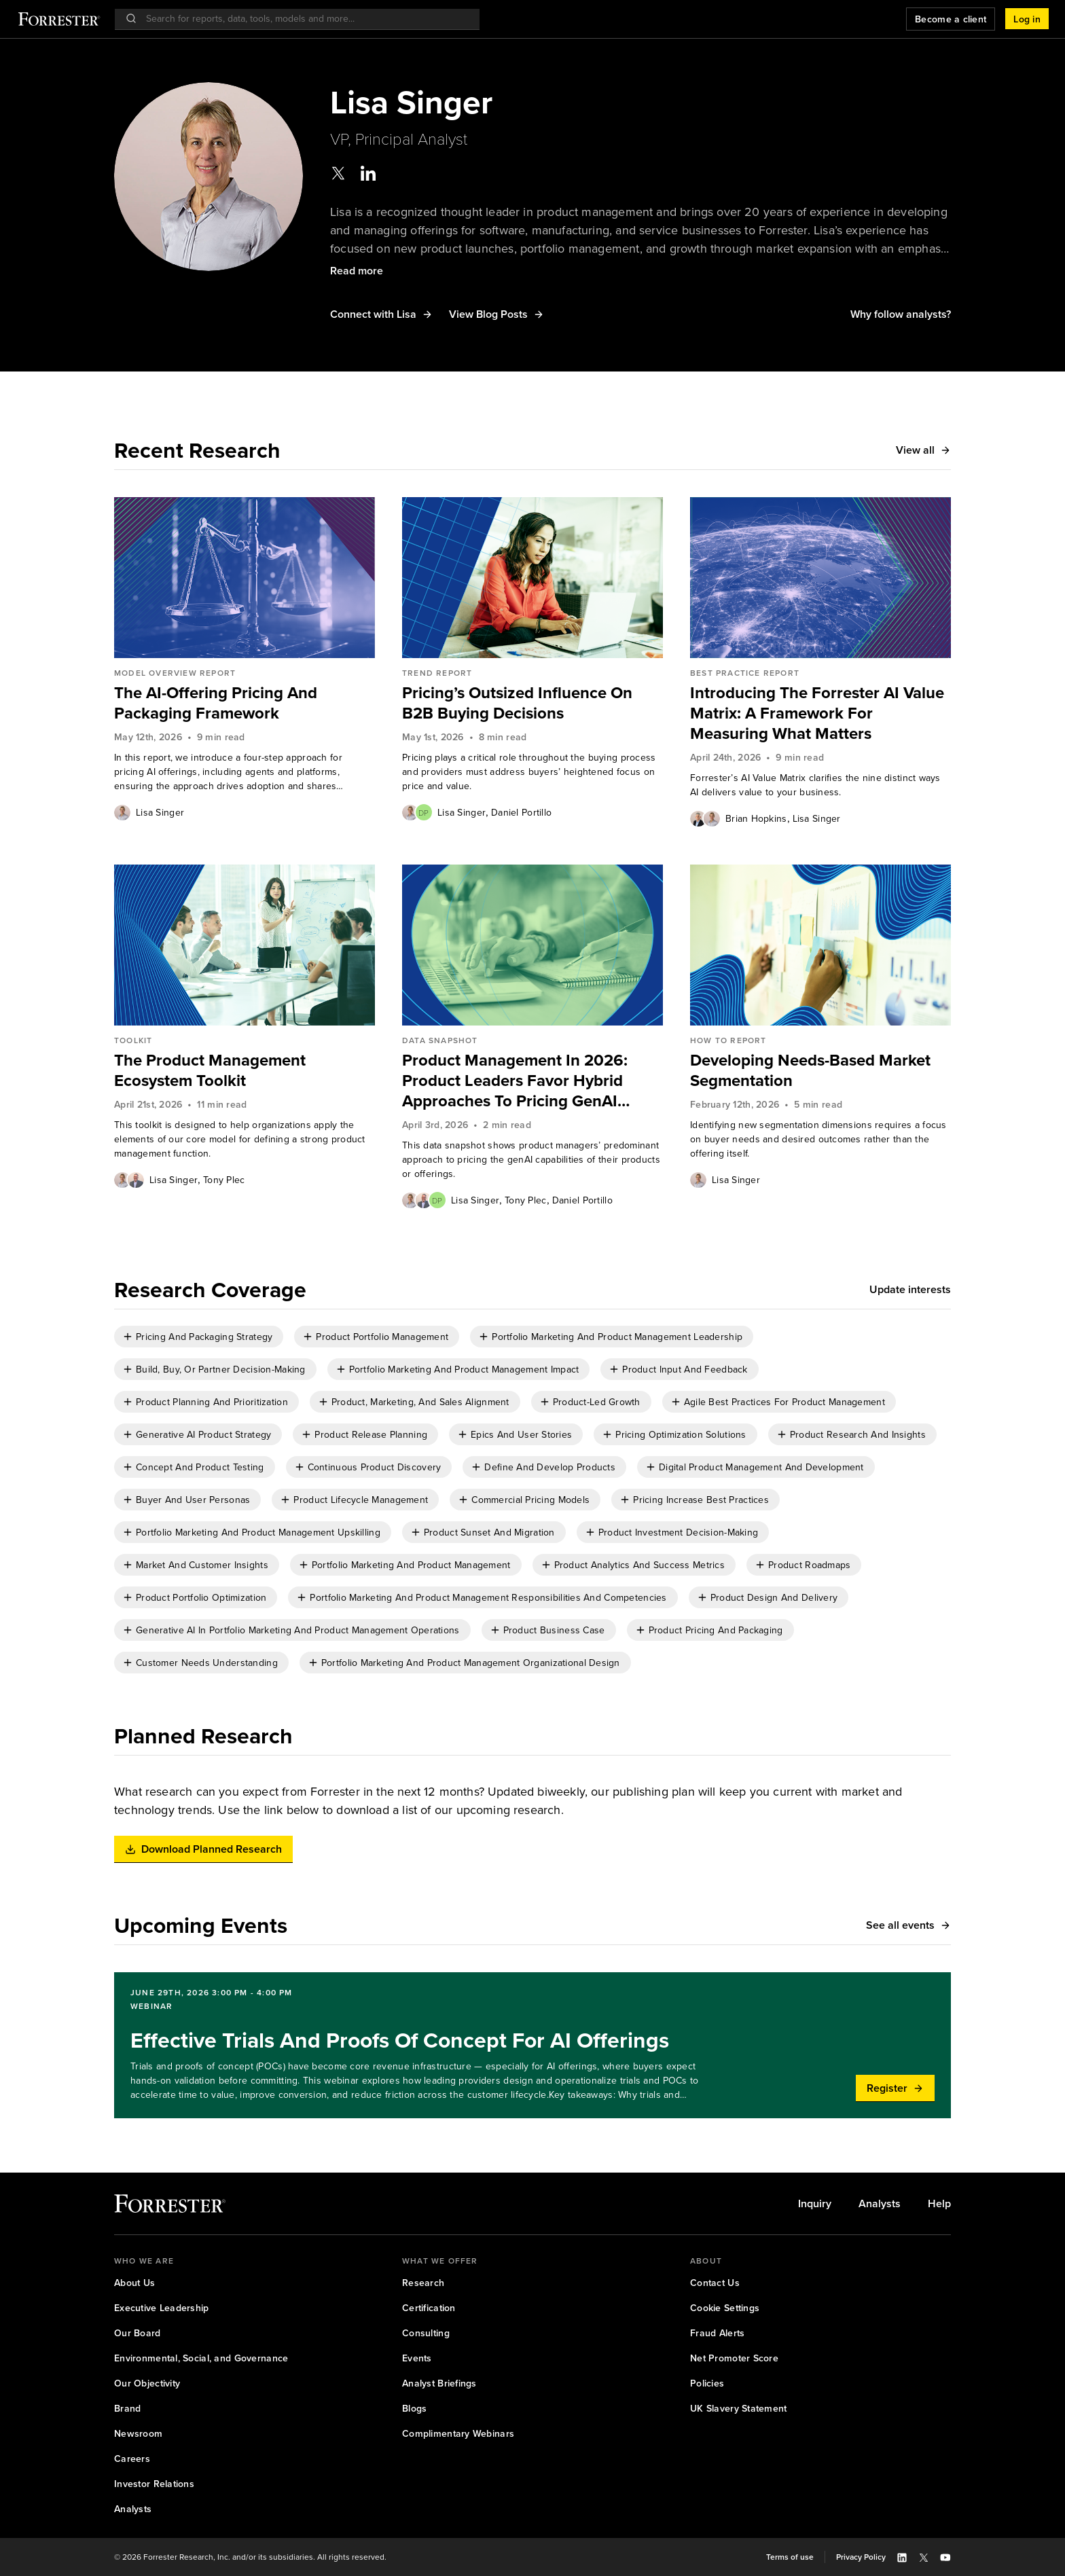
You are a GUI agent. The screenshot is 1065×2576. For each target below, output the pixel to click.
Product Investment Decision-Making (678, 1532)
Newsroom (138, 2434)
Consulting (426, 2333)
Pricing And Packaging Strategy (204, 1337)
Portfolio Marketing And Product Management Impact (464, 1369)
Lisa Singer (160, 812)
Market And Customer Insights (202, 1565)
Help (939, 2204)
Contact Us (715, 2283)
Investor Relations (154, 2484)
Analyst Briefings (439, 2383)
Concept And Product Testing (200, 1467)
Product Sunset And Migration (489, 1532)
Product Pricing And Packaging (716, 1630)
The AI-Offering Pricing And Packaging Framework (215, 703)
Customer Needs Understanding (207, 1663)
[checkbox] (198, 1336)
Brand (127, 2408)
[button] (1027, 19)
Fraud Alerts (717, 2333)
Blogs (414, 2408)
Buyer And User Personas (193, 1500)
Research (423, 2283)
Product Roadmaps (809, 1565)
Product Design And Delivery (774, 1598)
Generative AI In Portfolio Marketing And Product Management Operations (298, 1630)
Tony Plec (224, 1180)
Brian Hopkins (756, 819)
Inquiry (814, 2204)
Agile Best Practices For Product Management (784, 1402)
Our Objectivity (147, 2383)
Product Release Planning (370, 1435)
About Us (134, 2283)
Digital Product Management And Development (761, 1467)
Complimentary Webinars (458, 2434)
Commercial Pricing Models (530, 1500)
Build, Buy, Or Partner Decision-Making (221, 1369)
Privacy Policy (861, 2557)
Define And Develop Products (549, 1467)
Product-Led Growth (596, 1402)
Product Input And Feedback (684, 1369)
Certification (429, 2308)
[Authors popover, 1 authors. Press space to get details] (122, 812)
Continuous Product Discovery (374, 1467)
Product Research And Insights (858, 1435)
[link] (244, 703)
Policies (707, 2383)
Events (417, 2358)
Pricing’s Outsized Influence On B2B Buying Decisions (517, 703)
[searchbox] (304, 19)
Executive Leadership (161, 2308)
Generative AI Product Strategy (203, 1435)
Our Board (137, 2333)
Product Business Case (554, 1630)
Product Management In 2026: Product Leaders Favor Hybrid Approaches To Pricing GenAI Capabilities (515, 1080)
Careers (132, 2459)
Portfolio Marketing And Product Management (411, 1565)
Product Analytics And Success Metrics (639, 1565)
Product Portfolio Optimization (201, 1598)
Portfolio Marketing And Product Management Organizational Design (470, 1663)
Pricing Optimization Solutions (680, 1435)
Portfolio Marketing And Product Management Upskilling (258, 1532)
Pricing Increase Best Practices (701, 1500)
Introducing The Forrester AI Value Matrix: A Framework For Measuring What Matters (817, 713)
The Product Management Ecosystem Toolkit (210, 1070)
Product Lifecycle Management (360, 1500)
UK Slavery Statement (738, 2408)
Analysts (880, 2204)
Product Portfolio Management (382, 1337)
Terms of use (790, 2557)
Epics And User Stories (521, 1435)
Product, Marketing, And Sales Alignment (420, 1402)
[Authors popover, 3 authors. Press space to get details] (424, 1200)
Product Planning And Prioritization (212, 1402)
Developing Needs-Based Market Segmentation (810, 1070)
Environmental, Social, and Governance (201, 2358)
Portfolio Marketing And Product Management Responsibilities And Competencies (488, 1598)
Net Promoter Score (734, 2358)
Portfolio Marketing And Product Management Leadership (617, 1337)
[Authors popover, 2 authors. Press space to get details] (417, 812)
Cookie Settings (724, 2308)
